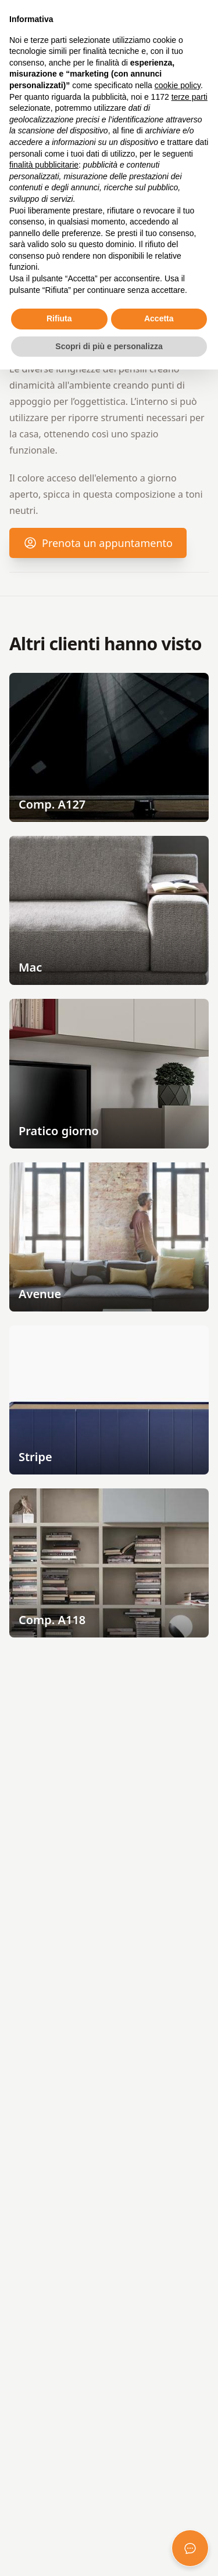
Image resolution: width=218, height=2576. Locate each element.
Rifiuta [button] (59, 318)
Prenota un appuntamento (98, 547)
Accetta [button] (159, 318)
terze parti (189, 97)
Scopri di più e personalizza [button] (108, 346)
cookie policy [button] (178, 85)
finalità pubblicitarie (43, 164)
